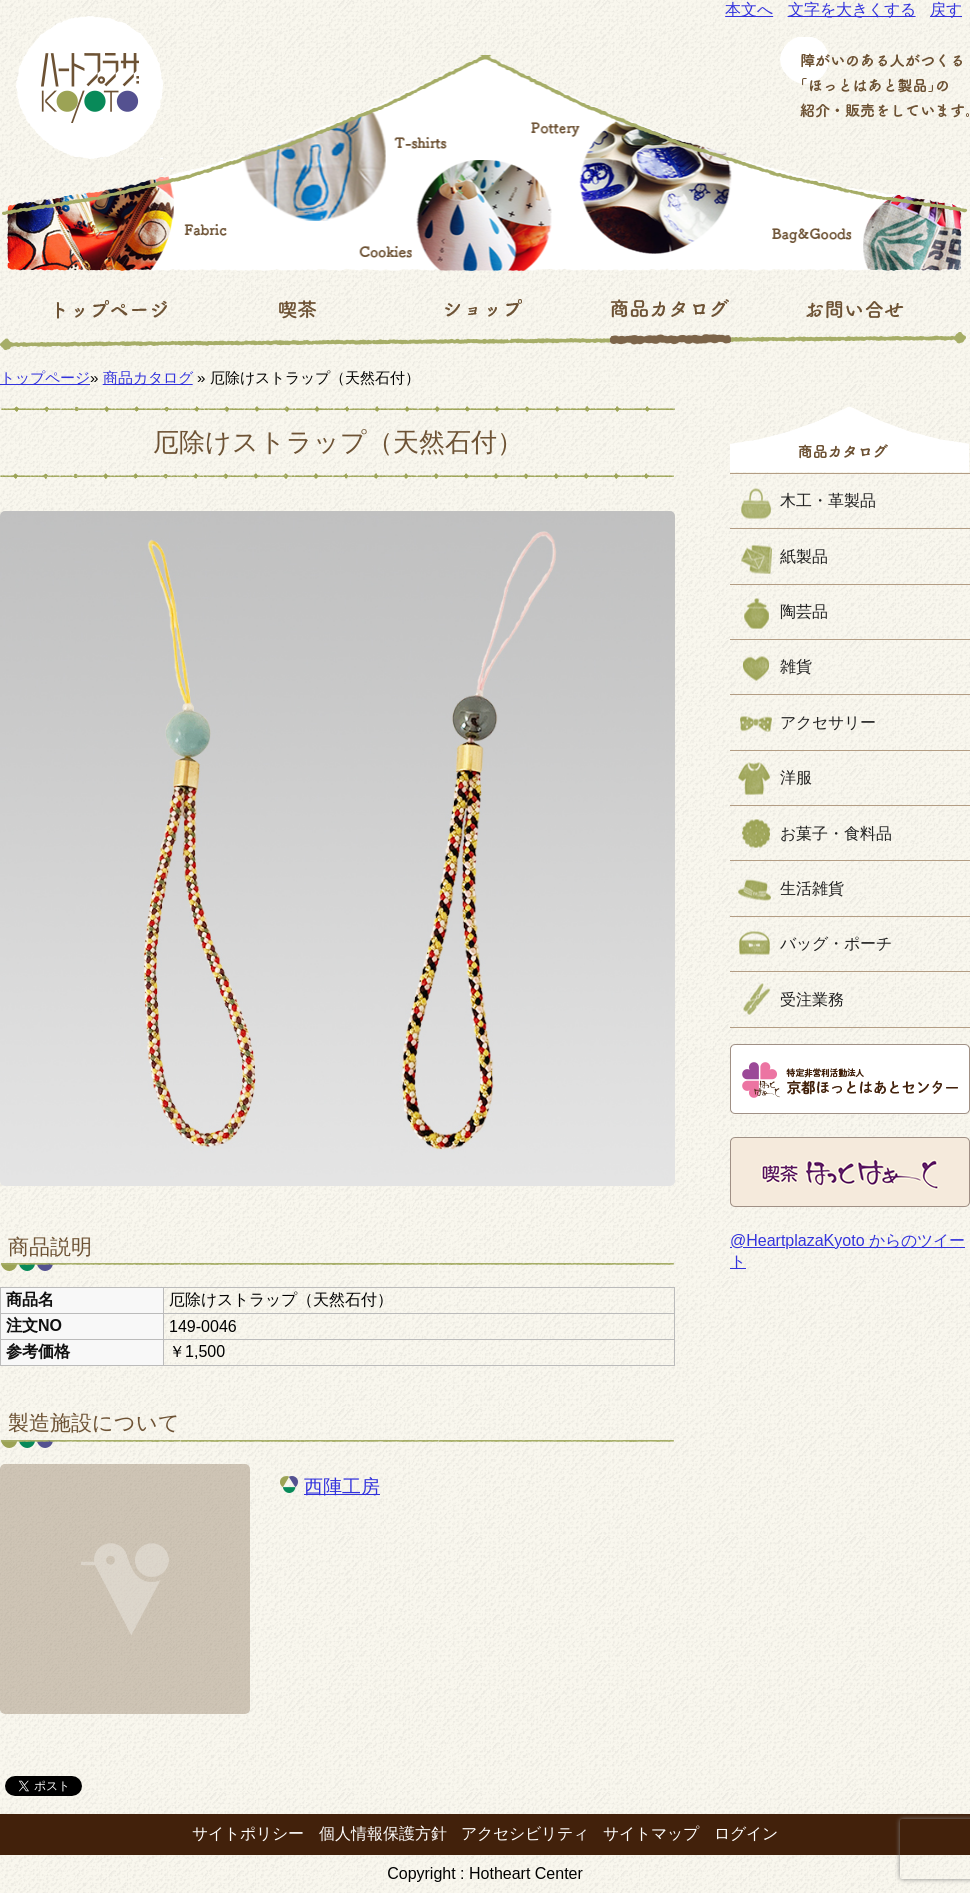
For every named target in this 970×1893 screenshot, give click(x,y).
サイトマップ (651, 1833)
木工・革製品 (828, 500)
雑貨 (796, 666)
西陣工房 (342, 1486)
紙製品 (804, 556)
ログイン (746, 1833)
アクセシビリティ (525, 1833)
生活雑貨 (812, 888)
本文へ (749, 9)
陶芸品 (804, 611)
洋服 (796, 777)
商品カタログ (148, 377)
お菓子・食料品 (836, 833)
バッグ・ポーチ (836, 943)
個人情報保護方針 (383, 1833)
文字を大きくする (852, 9)
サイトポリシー (248, 1833)
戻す (946, 9)
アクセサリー (828, 722)
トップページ (45, 377)
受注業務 (812, 999)
